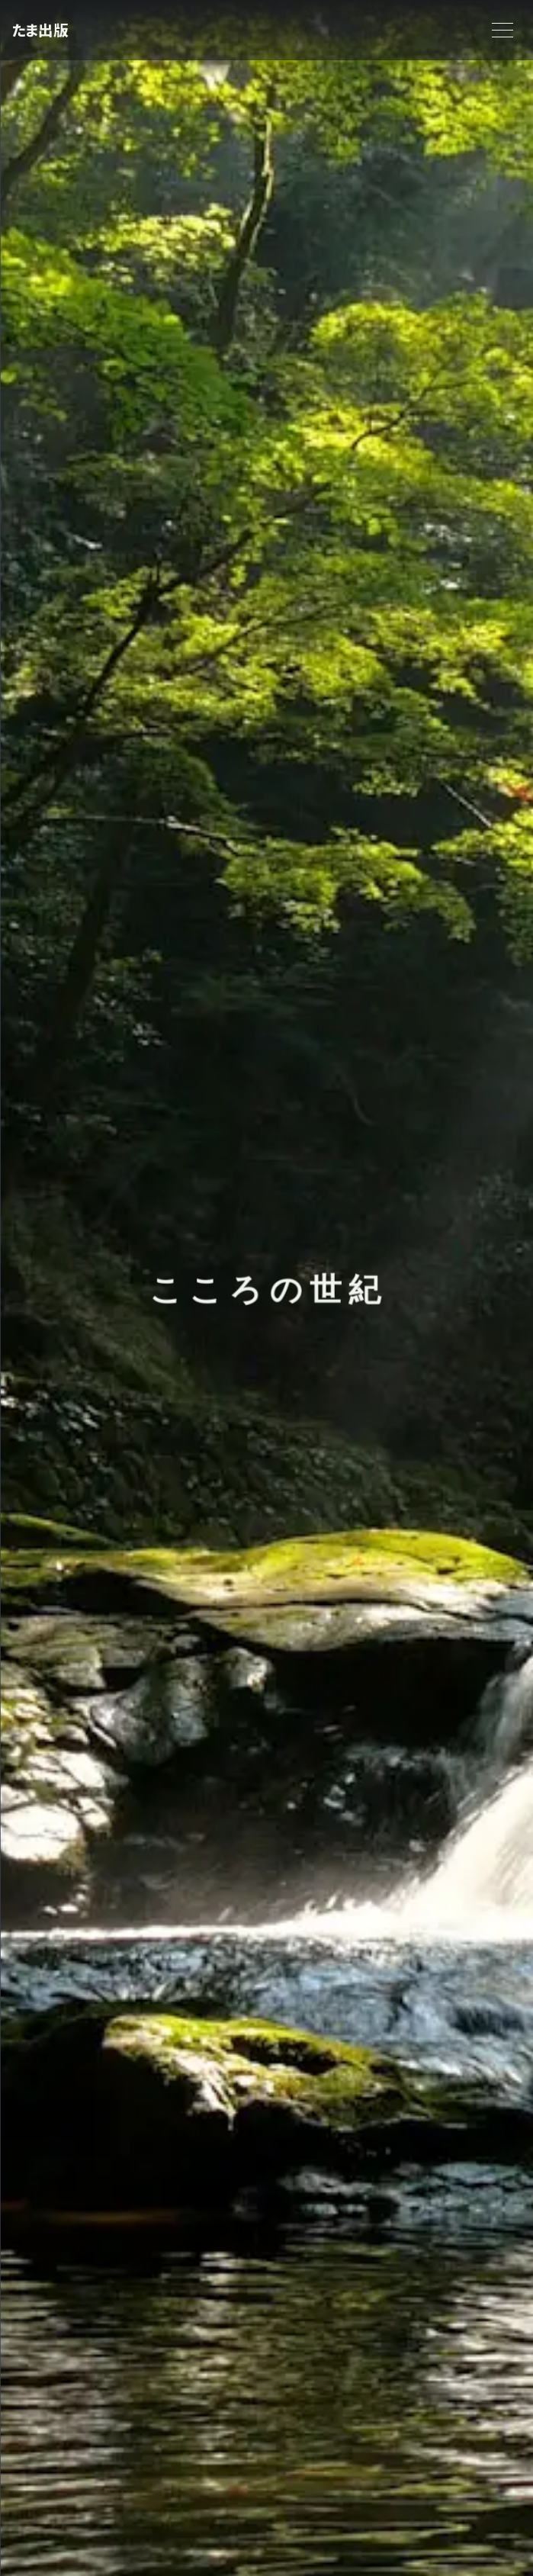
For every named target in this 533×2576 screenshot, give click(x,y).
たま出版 (39, 29)
